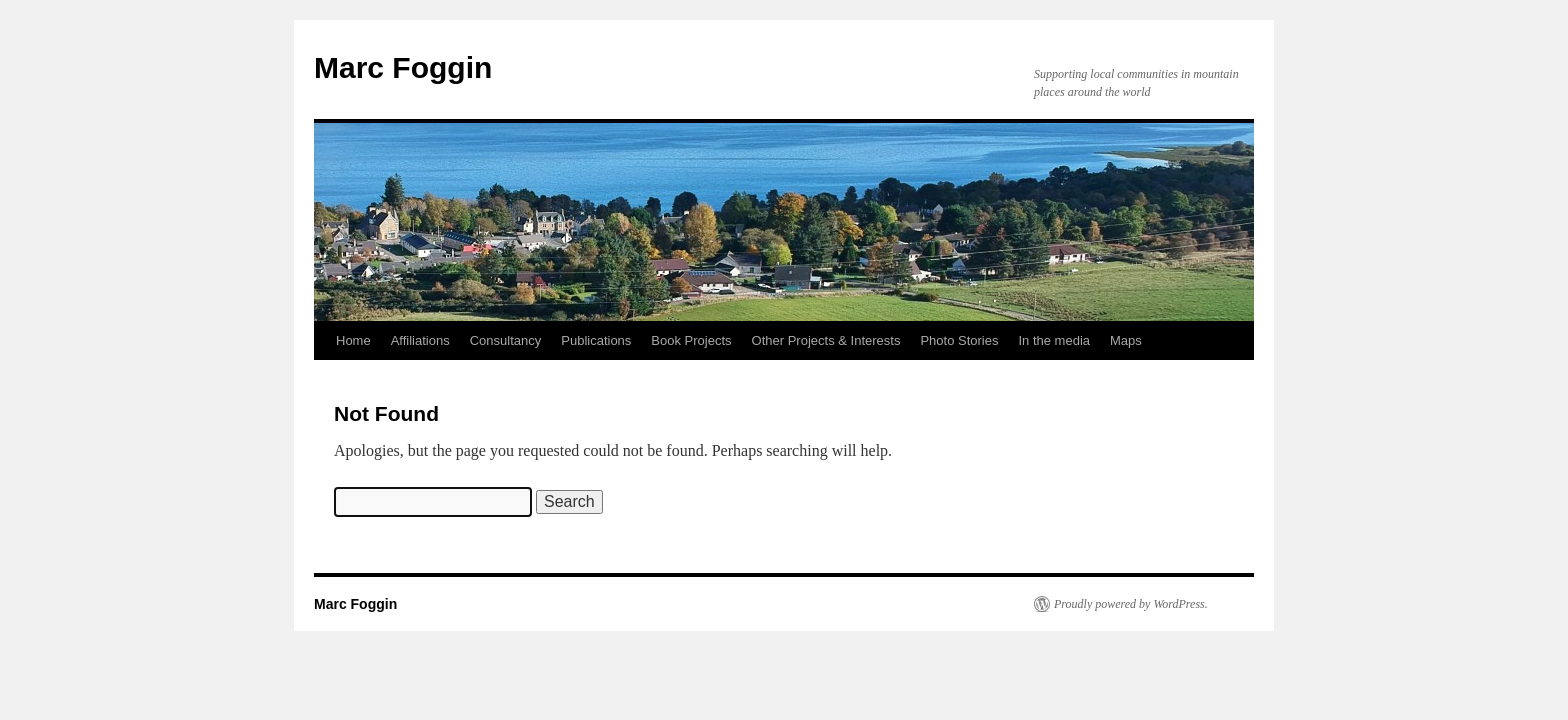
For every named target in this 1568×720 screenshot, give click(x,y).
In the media (1054, 340)
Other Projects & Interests (826, 340)
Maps (1126, 340)
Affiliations (420, 340)
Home (353, 340)
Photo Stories (959, 340)
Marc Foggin (403, 67)
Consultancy (506, 340)
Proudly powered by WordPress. (1131, 604)
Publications (596, 340)
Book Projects (691, 340)
